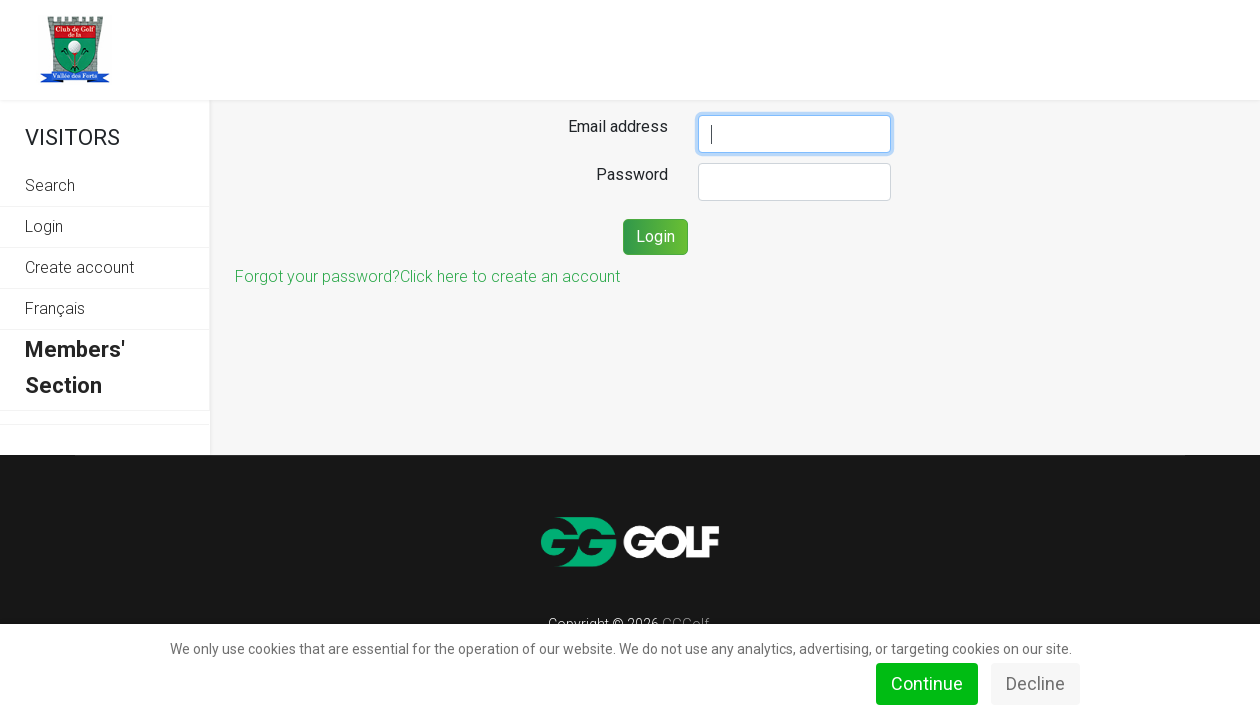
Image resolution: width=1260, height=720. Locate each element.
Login (44, 226)
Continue (927, 683)
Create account (79, 267)
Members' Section (75, 367)
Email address (618, 126)
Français (55, 308)
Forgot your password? (317, 276)
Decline (1035, 683)
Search (50, 185)
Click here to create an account (510, 276)
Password (632, 174)
